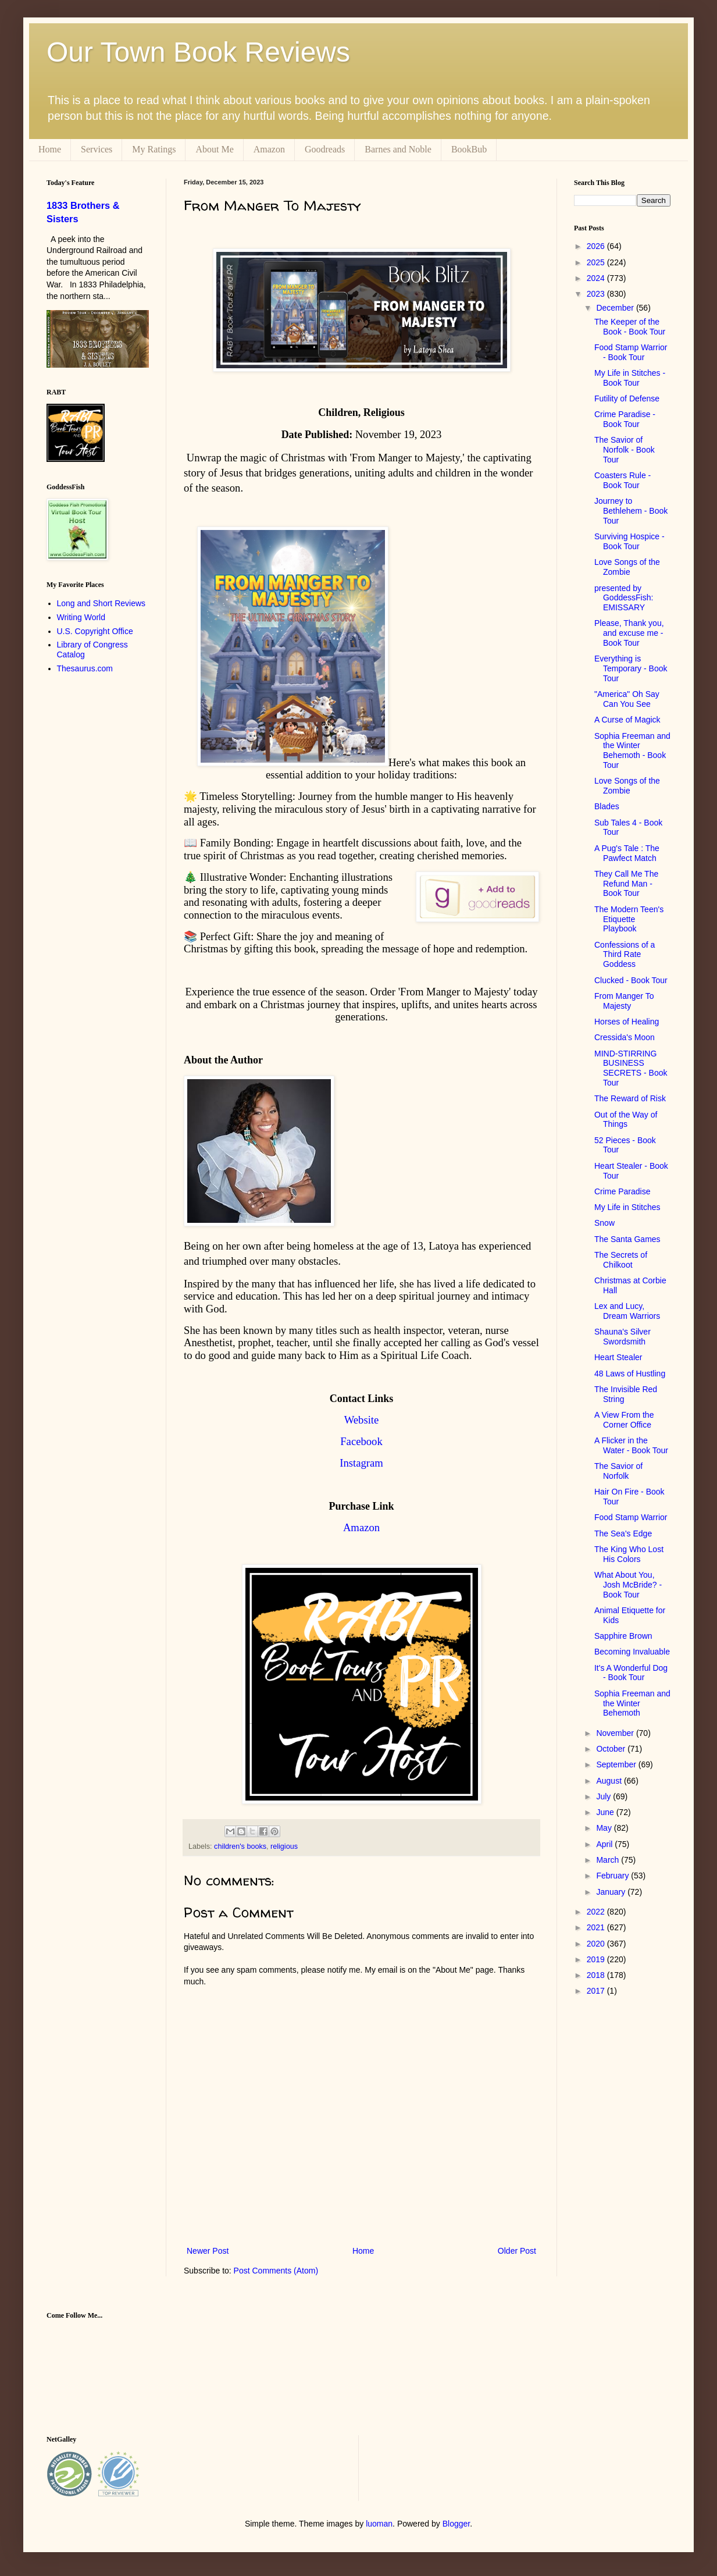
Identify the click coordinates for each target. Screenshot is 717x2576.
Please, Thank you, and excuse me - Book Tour (629, 632)
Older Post (517, 2250)
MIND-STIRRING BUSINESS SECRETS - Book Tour (630, 1068)
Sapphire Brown (623, 1636)
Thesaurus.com (85, 668)
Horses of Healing (626, 1021)
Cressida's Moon (624, 1037)
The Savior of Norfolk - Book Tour (624, 449)
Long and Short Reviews (101, 603)
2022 (597, 1911)
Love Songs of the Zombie (627, 567)
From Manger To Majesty (624, 1001)
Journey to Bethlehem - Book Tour (631, 510)
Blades (606, 806)
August (609, 1780)
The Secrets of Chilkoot (620, 1259)
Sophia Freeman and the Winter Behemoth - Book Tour (632, 750)
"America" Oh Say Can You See (626, 699)
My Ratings (154, 149)
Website (361, 1420)
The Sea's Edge (623, 1533)
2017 (597, 1990)
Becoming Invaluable (632, 1651)
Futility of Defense (626, 398)
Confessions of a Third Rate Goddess (624, 954)
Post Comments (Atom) (276, 2270)
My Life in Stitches (627, 1207)
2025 (597, 262)
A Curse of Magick (627, 719)
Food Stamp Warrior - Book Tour (631, 352)
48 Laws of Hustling (629, 1373)
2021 (597, 1927)
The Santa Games (627, 1239)
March (608, 1860)
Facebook (361, 1441)
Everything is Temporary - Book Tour (630, 668)
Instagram (361, 1463)
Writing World (81, 617)
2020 (597, 1943)
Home (49, 149)
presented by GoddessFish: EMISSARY (623, 598)
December (616, 307)
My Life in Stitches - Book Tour (629, 377)
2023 (597, 293)
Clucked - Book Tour (631, 980)
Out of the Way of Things (625, 1119)
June (606, 1812)
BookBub (469, 149)
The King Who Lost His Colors (629, 1554)
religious (284, 1846)
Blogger (456, 2523)
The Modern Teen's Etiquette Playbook (629, 919)
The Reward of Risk (630, 1098)
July (604, 1796)
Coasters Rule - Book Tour (622, 480)
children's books (240, 1846)
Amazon (269, 149)
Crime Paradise (622, 1191)
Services (96, 149)
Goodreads (325, 149)
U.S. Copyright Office (95, 631)
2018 (597, 1975)
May (604, 1828)
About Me (214, 149)
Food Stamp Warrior (631, 1517)
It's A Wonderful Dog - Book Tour (631, 1672)
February (613, 1875)
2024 (597, 278)
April (605, 1844)
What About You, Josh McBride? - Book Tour (628, 1584)
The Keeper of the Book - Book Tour (629, 326)
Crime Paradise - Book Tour (624, 419)
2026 (597, 246)
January (611, 1892)
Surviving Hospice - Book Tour (629, 541)
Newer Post (208, 2250)
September (617, 1764)
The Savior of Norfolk (618, 1471)
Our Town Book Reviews (198, 52)
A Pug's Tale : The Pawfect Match (626, 853)
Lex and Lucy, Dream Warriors (627, 1311)
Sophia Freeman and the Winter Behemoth (632, 1703)
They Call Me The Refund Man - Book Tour (626, 883)
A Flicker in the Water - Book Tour (631, 1445)
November (616, 1733)
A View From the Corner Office (624, 1419)
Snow (604, 1222)
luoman (379, 2523)
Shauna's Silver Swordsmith (622, 1336)
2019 (597, 1959)
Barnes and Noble (398, 149)
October (611, 1748)
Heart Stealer (618, 1357)
